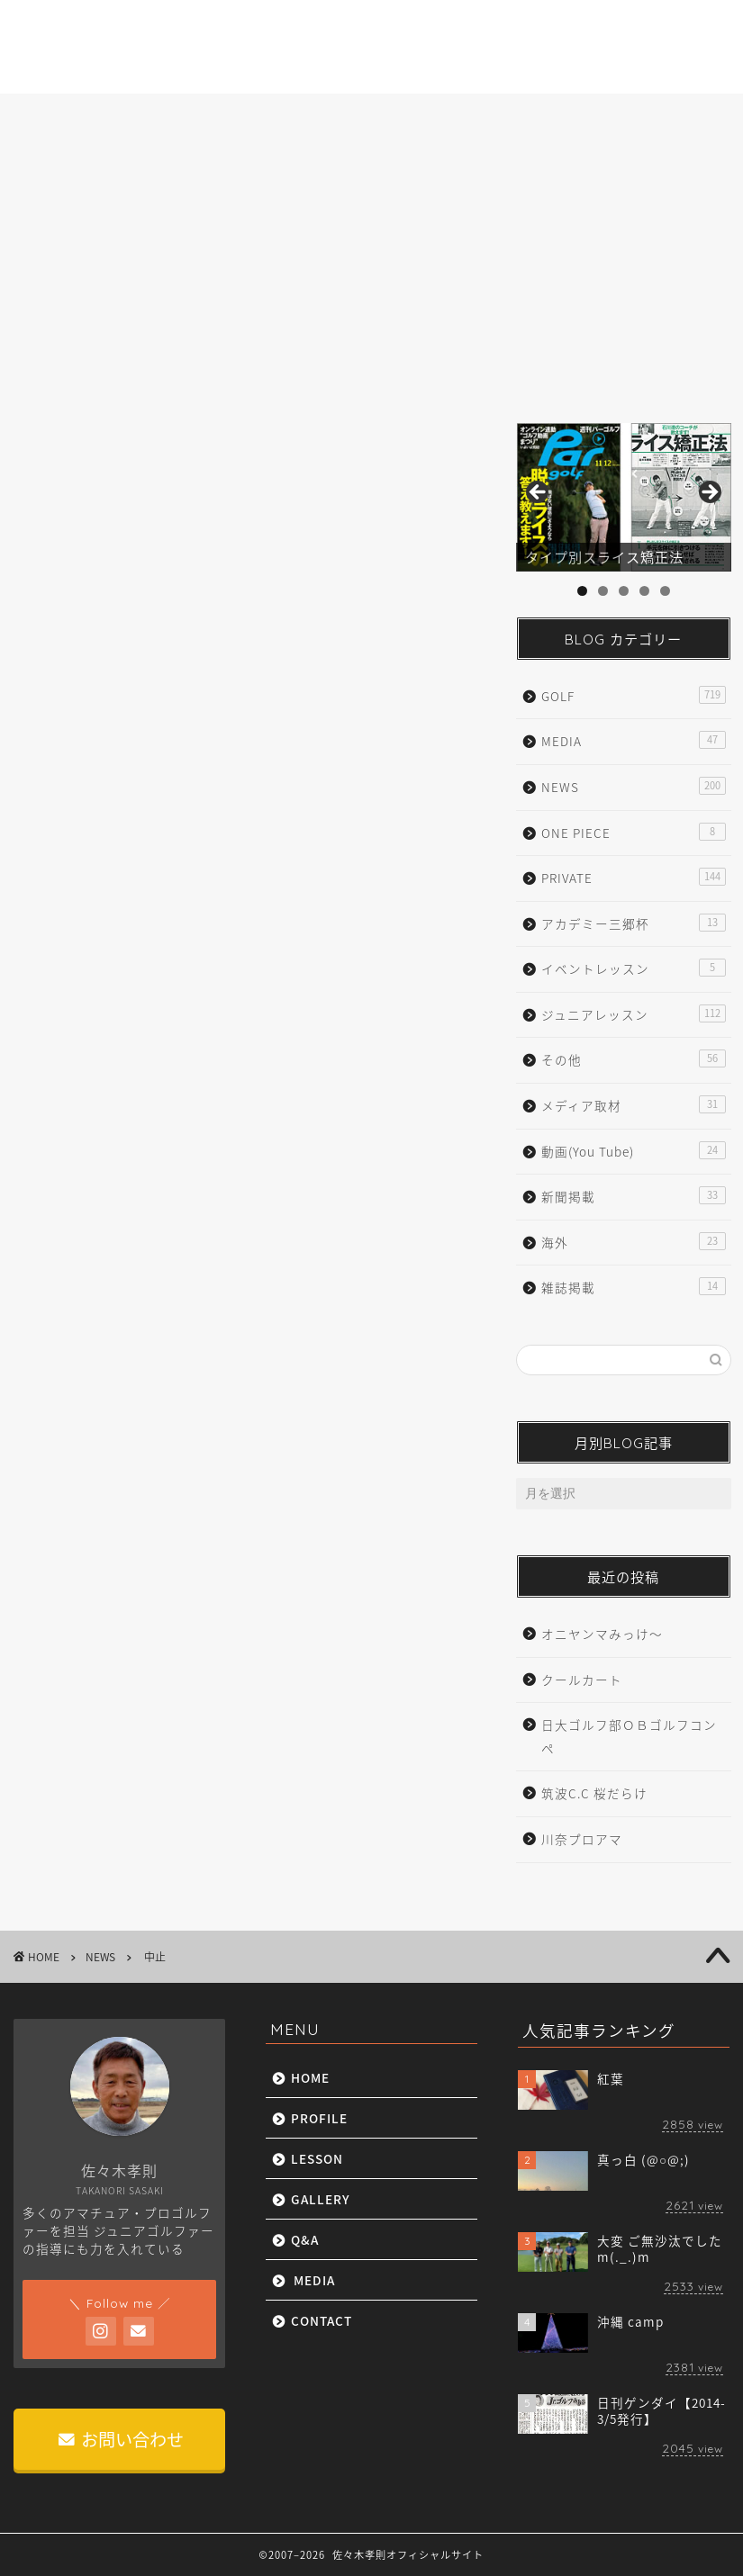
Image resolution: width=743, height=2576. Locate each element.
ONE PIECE (633, 832)
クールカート (581, 1680)
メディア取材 (633, 1104)
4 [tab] (644, 591)
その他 (633, 1058)
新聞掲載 (633, 1195)
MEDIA (563, 117)
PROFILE (164, 117)
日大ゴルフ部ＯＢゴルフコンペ (629, 1736)
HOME (65, 117)
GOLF (633, 695)
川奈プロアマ (581, 1839)
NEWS (50, 195)
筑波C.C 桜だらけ (594, 1793)
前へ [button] (538, 493)
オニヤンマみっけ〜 (602, 1634)
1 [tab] (582, 591)
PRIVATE (633, 877)
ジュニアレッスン (633, 1013)
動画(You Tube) (633, 1150)
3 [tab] (624, 591)
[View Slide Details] (623, 497)
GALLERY (377, 117)
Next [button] (708, 493)
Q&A (473, 117)
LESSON (269, 117)
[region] (623, 497)
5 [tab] (665, 591)
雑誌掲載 (633, 1286)
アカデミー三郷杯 (633, 923)
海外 (633, 1241)
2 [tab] (603, 591)
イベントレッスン (633, 968)
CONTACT (666, 117)
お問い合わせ (121, 2439)
